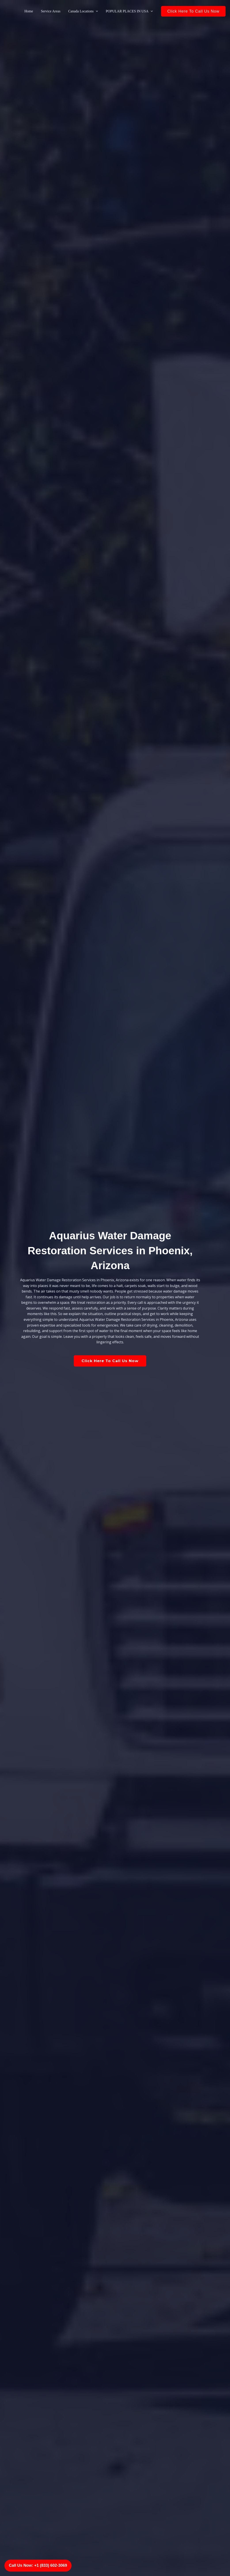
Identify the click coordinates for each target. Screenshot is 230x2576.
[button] (193, 11)
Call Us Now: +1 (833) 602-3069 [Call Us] (38, 2565)
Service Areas (52, 11)
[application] (97, 11)
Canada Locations (84, 11)
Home (31, 11)
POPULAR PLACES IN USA (129, 11)
